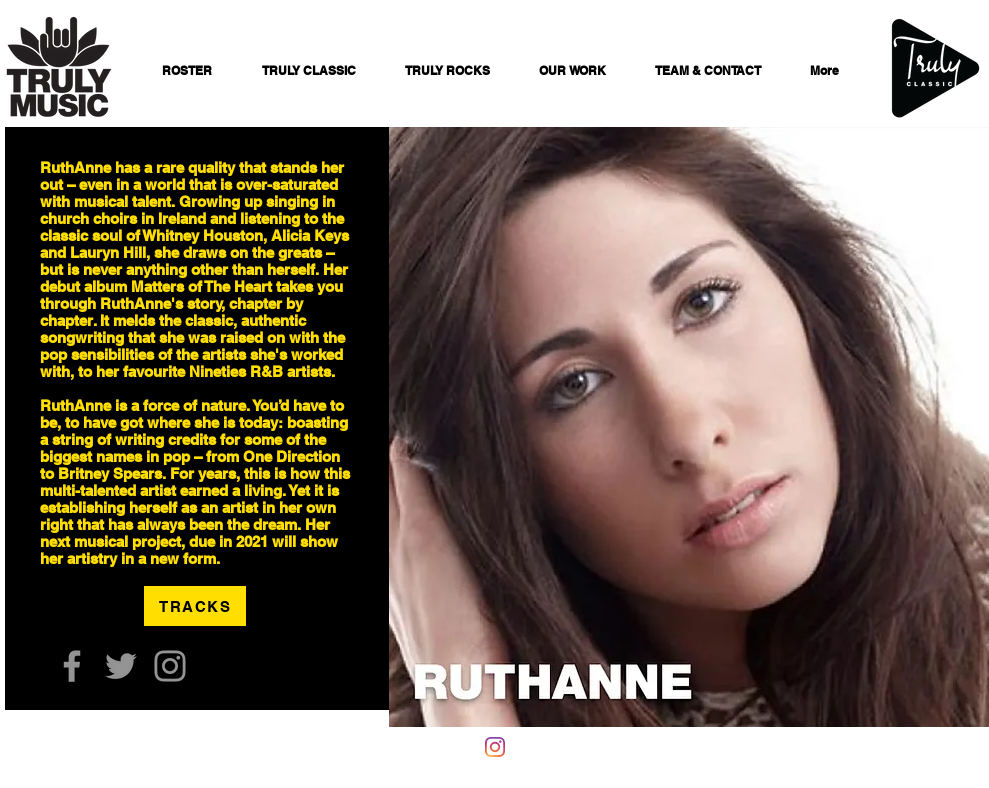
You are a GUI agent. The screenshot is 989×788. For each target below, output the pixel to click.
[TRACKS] (195, 606)
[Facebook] (72, 666)
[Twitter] (121, 666)
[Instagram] (170, 666)
